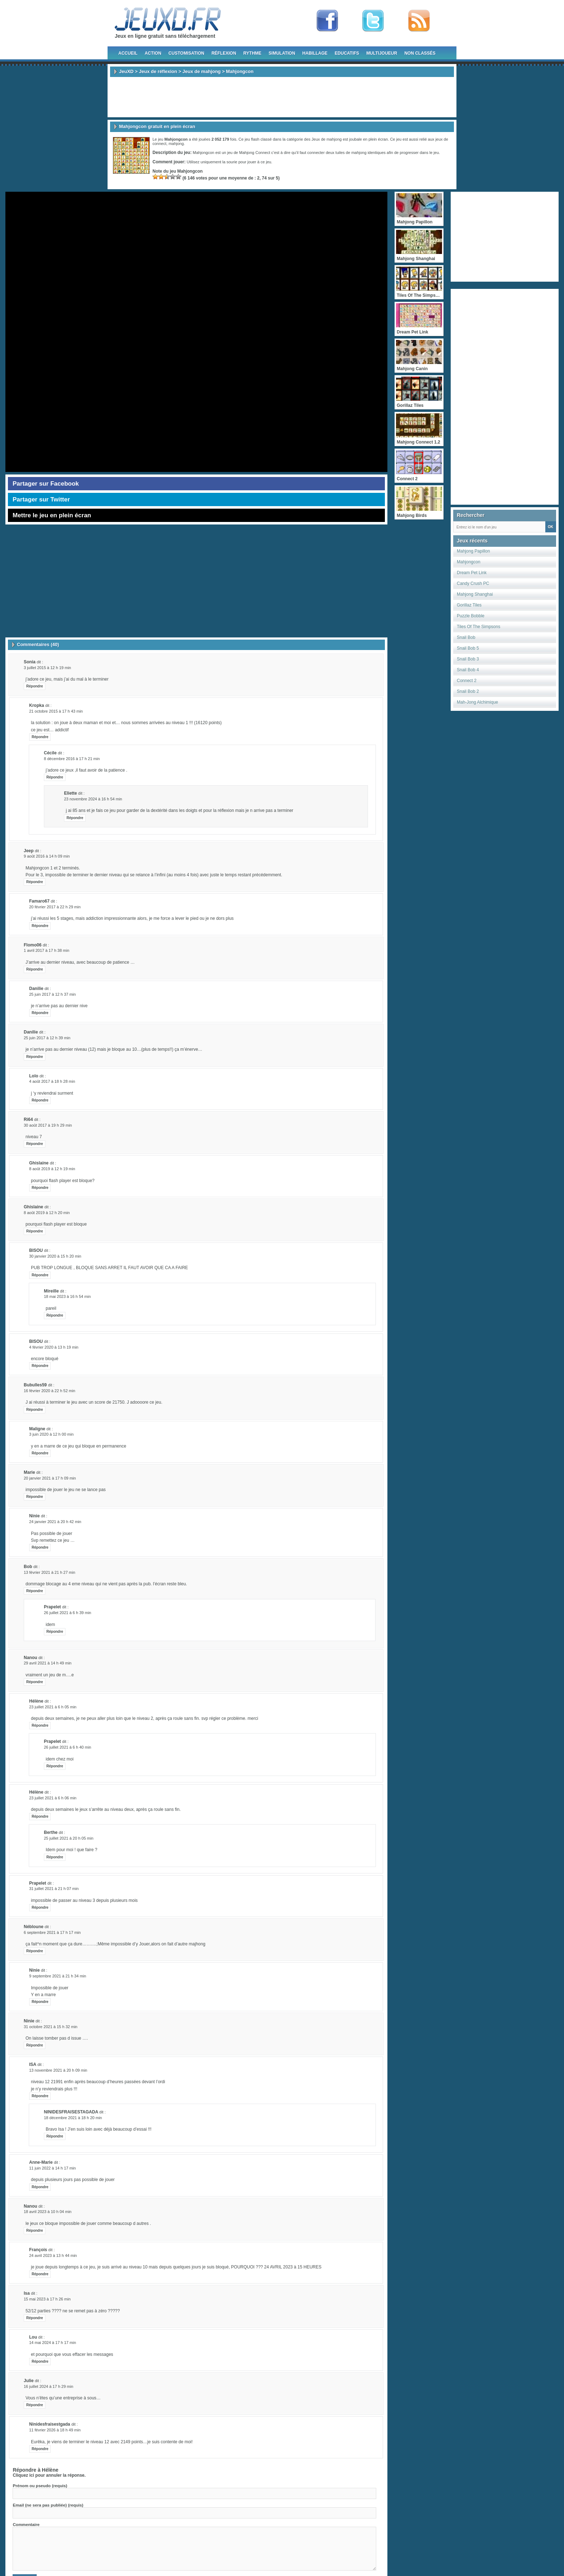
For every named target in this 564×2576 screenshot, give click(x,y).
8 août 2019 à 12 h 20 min (47, 1212)
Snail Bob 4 (468, 669)
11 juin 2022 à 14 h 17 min (52, 2168)
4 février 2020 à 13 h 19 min (53, 1347)
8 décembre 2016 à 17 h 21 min (72, 759)
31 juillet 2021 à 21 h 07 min (54, 1888)
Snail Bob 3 (468, 659)
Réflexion (224, 53)
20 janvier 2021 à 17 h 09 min (50, 1478)
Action (153, 53)
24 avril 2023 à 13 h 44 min (53, 2255)
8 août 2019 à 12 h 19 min (52, 1169)
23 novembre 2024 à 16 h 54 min (93, 799)
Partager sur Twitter (41, 499)
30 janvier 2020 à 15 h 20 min (55, 1256)
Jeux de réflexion (158, 71)
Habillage (315, 53)
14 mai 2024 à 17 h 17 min (52, 2342)
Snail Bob (466, 637)
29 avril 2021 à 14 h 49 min (48, 1663)
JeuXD (126, 71)
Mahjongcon (468, 561)
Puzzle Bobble (471, 615)
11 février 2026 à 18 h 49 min (55, 2430)
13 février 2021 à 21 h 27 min (49, 1572)
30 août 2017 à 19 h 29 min (48, 1125)
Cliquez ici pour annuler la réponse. (49, 2475)
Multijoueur (381, 53)
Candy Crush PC (473, 583)
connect (160, 143)
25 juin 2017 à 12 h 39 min (47, 1038)
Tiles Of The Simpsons (478, 626)
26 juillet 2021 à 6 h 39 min (67, 1612)
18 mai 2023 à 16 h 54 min (67, 1296)
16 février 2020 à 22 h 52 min (49, 1391)
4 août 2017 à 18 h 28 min (52, 1081)
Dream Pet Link (472, 572)
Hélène (50, 2470)
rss (419, 20)
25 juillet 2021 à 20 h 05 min (69, 1838)
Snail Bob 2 (468, 691)
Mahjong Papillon (473, 551)
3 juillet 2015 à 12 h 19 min (47, 667)
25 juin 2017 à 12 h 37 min (52, 994)
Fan (327, 20)
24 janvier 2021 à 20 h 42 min (55, 1521)
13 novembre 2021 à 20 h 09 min (58, 2070)
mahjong (176, 143)
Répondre (34, 686)
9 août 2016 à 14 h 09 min (47, 856)
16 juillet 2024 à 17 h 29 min (48, 2386)
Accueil (127, 53)
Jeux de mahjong (201, 71)
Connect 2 (467, 680)
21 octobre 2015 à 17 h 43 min (56, 711)
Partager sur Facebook (46, 483)
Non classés (420, 53)
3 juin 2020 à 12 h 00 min (51, 1434)
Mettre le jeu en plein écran (52, 515)
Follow (373, 20)
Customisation (186, 53)
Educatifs (347, 53)
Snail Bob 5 (468, 648)
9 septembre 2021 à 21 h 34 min (57, 1976)
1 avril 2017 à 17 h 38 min (46, 950)
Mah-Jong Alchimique (477, 702)
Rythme (252, 53)
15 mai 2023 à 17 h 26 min (47, 2299)
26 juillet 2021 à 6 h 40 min (67, 1747)
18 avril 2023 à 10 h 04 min (48, 2211)
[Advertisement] (282, 97)
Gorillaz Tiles (469, 605)
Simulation (282, 53)
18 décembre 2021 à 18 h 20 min (73, 2118)
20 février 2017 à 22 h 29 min (55, 907)
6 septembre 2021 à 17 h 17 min (52, 1932)
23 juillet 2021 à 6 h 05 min (52, 1707)
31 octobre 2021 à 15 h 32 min (50, 2027)
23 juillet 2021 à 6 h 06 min (52, 1798)
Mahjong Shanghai (475, 594)
